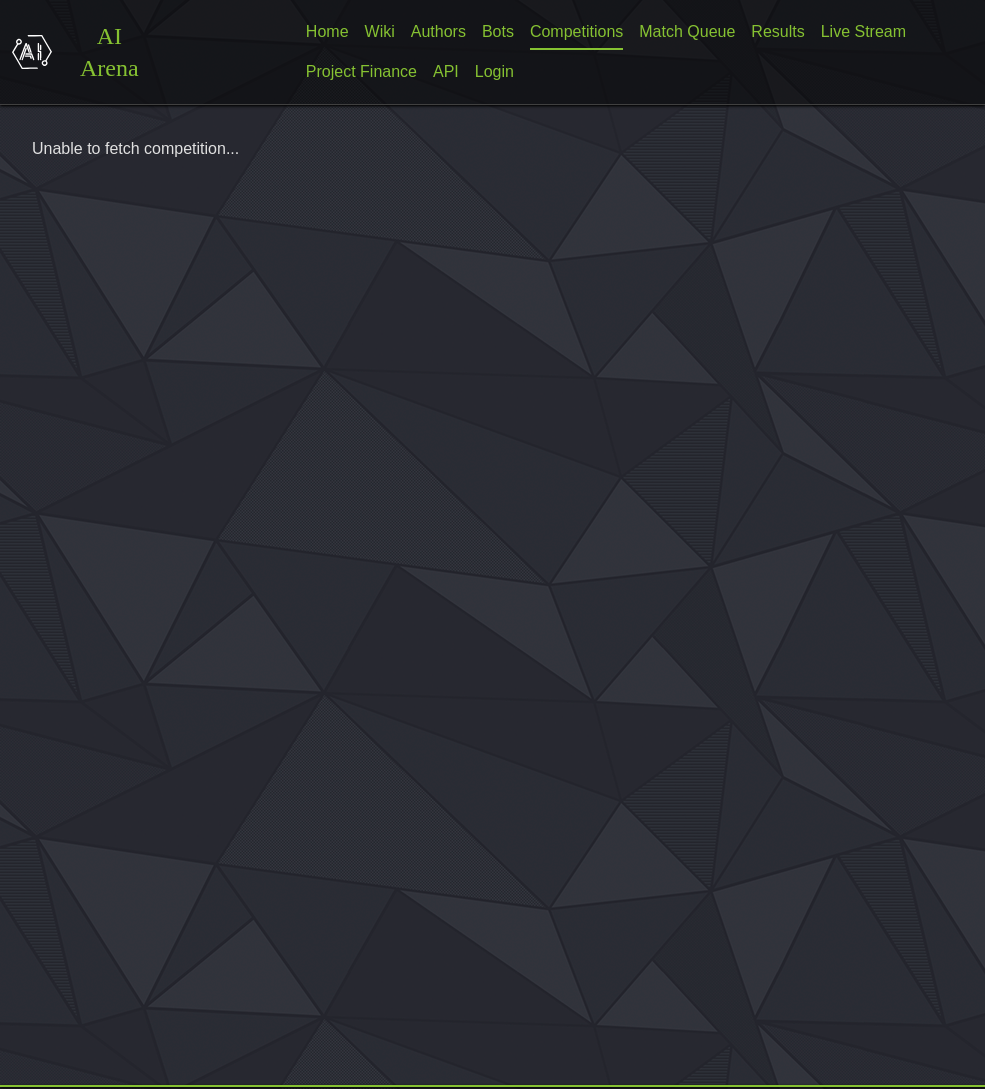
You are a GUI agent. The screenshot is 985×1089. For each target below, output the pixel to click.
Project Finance (361, 71)
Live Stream (863, 31)
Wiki (380, 31)
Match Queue (687, 31)
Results (777, 31)
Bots (498, 31)
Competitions (576, 31)
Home (327, 31)
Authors (438, 31)
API (446, 71)
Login (494, 71)
